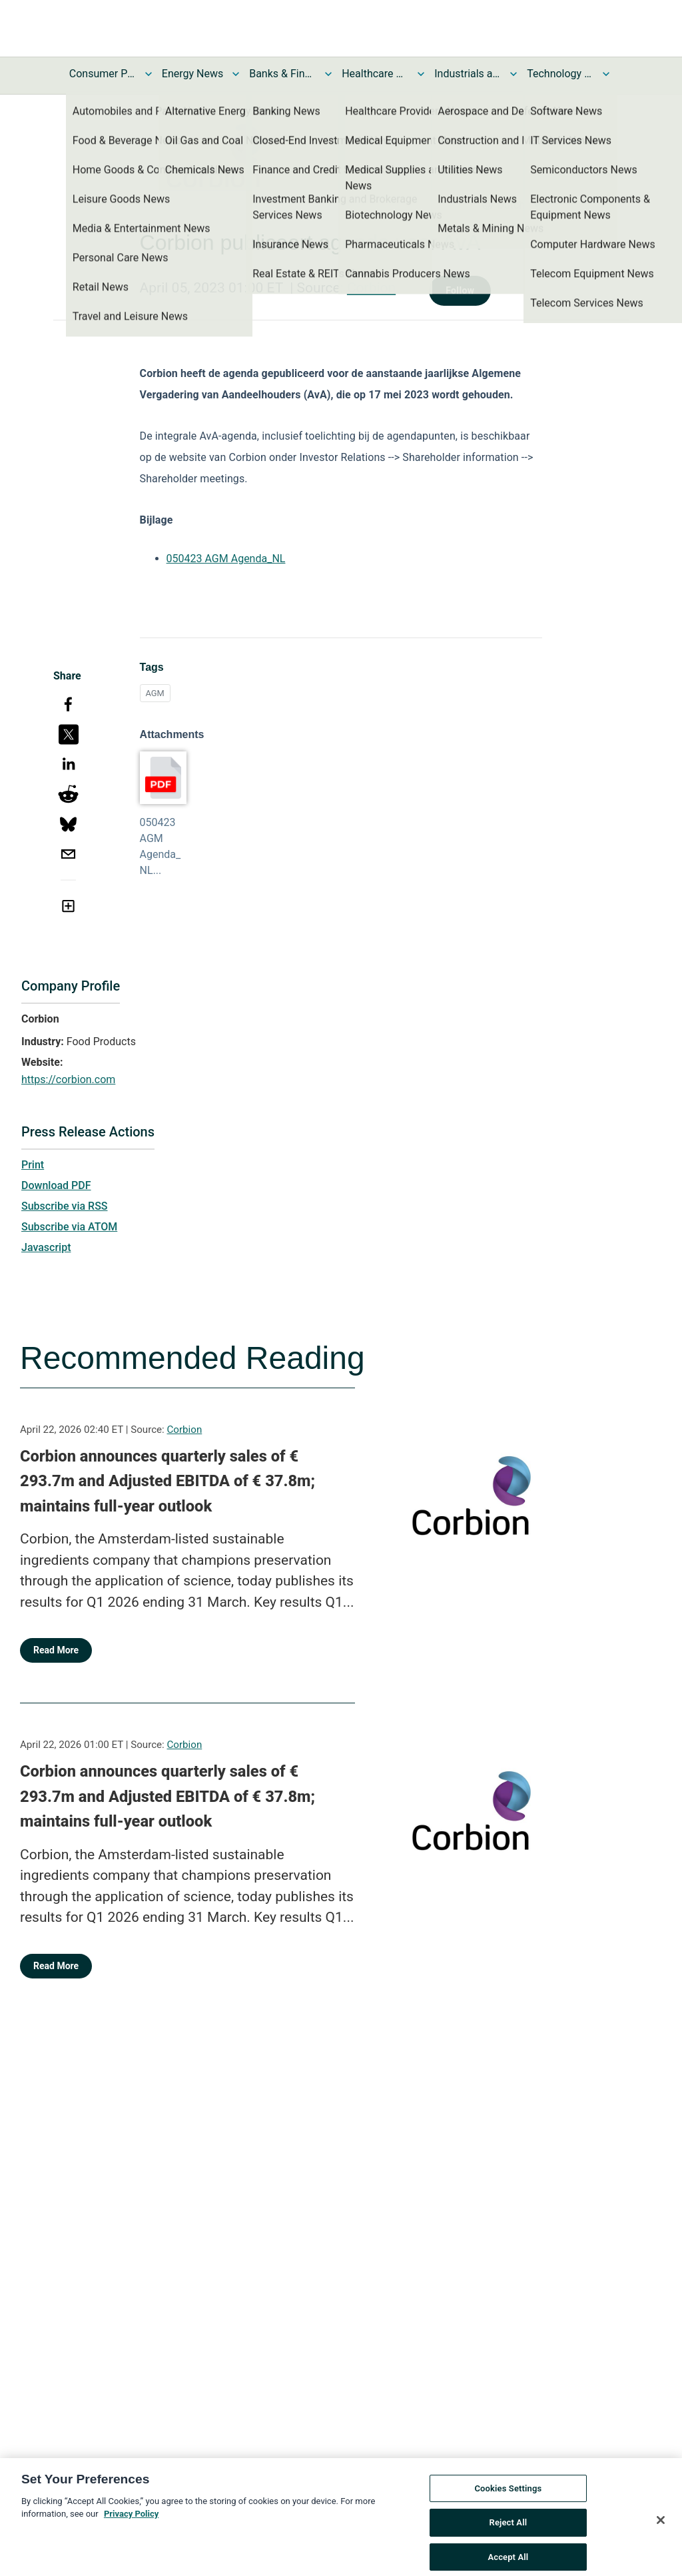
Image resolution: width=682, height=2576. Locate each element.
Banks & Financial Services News (282, 73)
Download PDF (56, 1185)
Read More (56, 1650)
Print (32, 1164)
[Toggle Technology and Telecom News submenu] (606, 74)
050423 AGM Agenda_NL (226, 558)
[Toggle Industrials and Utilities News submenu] (513, 74)
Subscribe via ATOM (69, 1226)
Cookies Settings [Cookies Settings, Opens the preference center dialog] (507, 2508)
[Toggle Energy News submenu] (235, 74)
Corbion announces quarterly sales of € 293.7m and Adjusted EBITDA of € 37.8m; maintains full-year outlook (167, 1481)
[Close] (660, 2540)
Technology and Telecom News (560, 73)
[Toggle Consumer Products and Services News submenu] (148, 74)
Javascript (46, 1247)
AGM (155, 693)
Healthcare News (375, 73)
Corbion (371, 288)
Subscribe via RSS (64, 1206)
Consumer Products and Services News (102, 73)
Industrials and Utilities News (467, 73)
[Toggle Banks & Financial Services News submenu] (328, 74)
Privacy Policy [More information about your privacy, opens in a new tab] (131, 2534)
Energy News (192, 73)
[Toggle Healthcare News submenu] (421, 74)
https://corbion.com (68, 1079)
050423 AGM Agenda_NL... (160, 846)
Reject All (508, 2542)
